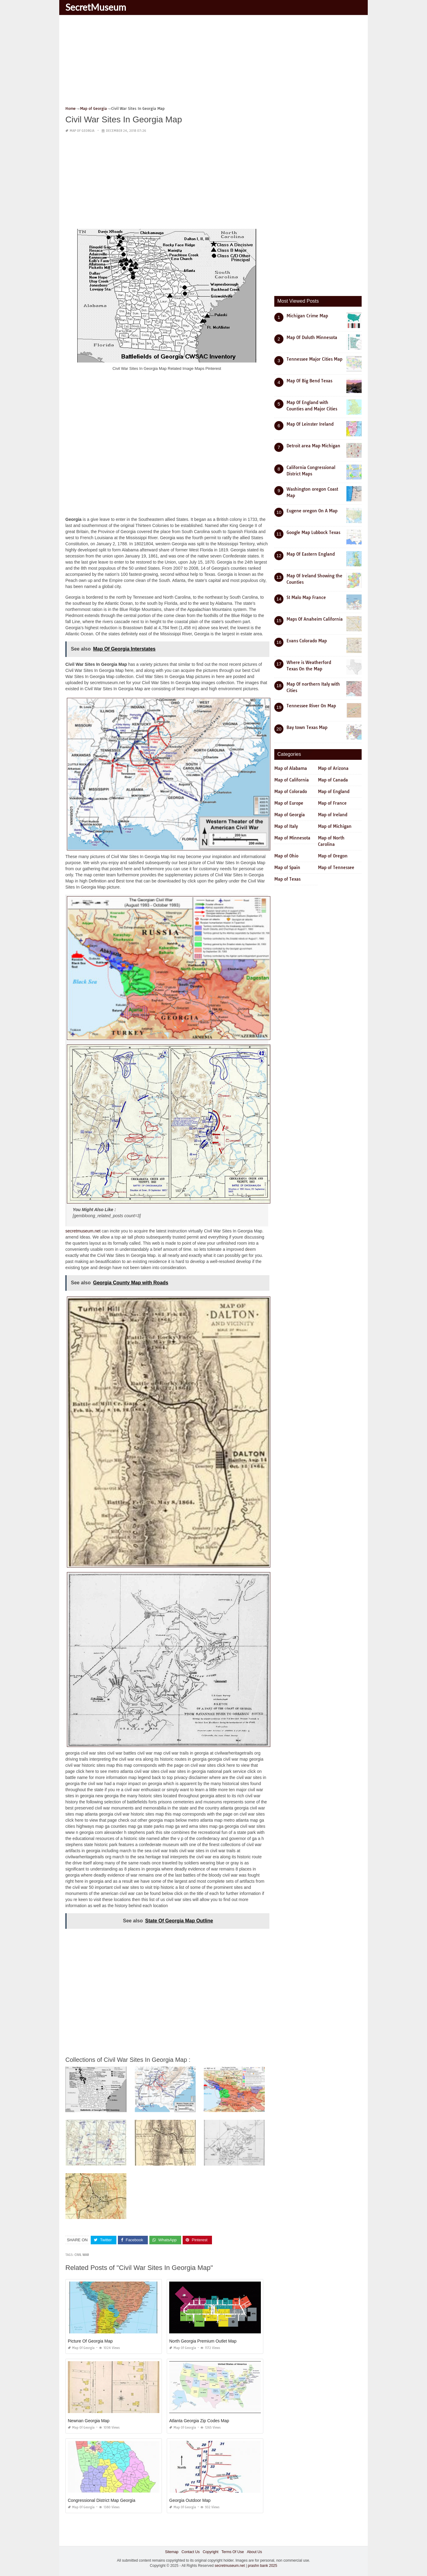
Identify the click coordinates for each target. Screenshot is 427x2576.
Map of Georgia (82, 131)
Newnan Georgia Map (88, 2420)
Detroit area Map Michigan (313, 446)
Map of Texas (287, 879)
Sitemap (171, 2552)
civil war (82, 2255)
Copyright (210, 2552)
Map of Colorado (290, 791)
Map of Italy (286, 826)
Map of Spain (287, 867)
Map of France (332, 803)
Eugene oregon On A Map (312, 511)
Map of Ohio (286, 856)
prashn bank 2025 (262, 2565)
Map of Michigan (335, 826)
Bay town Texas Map (306, 727)
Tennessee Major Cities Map (314, 359)
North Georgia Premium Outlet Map (202, 2341)
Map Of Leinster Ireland (310, 424)
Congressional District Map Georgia (101, 2500)
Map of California (291, 780)
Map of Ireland (332, 814)
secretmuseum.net (82, 1230)
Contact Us (190, 2552)
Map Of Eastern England (310, 554)
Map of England (333, 791)
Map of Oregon (333, 856)
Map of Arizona (333, 768)
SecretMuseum (95, 7)
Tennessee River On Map (311, 706)
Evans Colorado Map (306, 641)
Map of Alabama (290, 768)
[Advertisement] (213, 62)
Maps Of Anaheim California (314, 619)
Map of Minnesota (292, 838)
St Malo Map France (306, 597)
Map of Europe (288, 803)
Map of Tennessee (336, 867)
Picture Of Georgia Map (90, 2341)
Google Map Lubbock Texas (313, 532)
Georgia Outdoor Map (189, 2500)
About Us (254, 2552)
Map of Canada (333, 780)
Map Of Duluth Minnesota (311, 337)
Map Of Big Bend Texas (309, 381)
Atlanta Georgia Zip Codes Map (199, 2420)
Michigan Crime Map (307, 316)
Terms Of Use (232, 2552)
